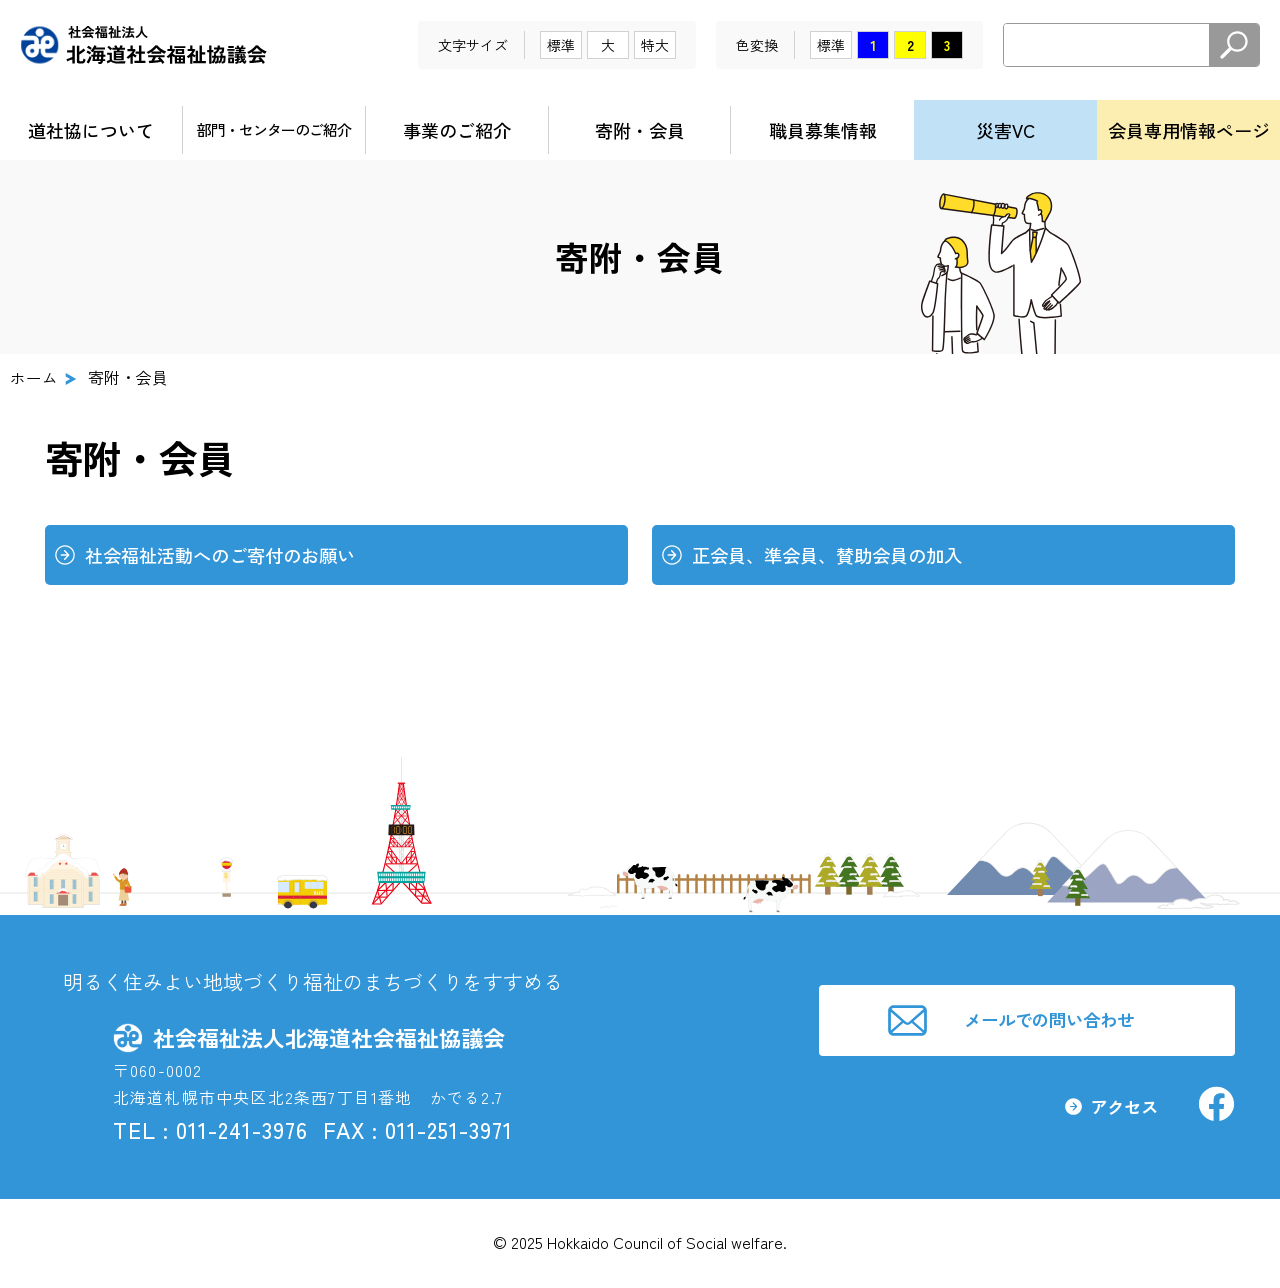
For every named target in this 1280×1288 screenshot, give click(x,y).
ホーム (34, 377)
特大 (655, 45)
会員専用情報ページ (1189, 130)
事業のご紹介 (457, 130)
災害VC (1005, 130)
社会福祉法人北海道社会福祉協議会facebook (1215, 1109)
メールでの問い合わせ (1052, 1020)
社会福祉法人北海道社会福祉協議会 (144, 45)
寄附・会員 (640, 130)
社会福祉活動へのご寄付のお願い (227, 556)
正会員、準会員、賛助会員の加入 (834, 556)
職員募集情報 (823, 130)
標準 (561, 45)
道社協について (91, 130)
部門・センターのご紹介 (274, 129)
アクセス (1119, 1112)
